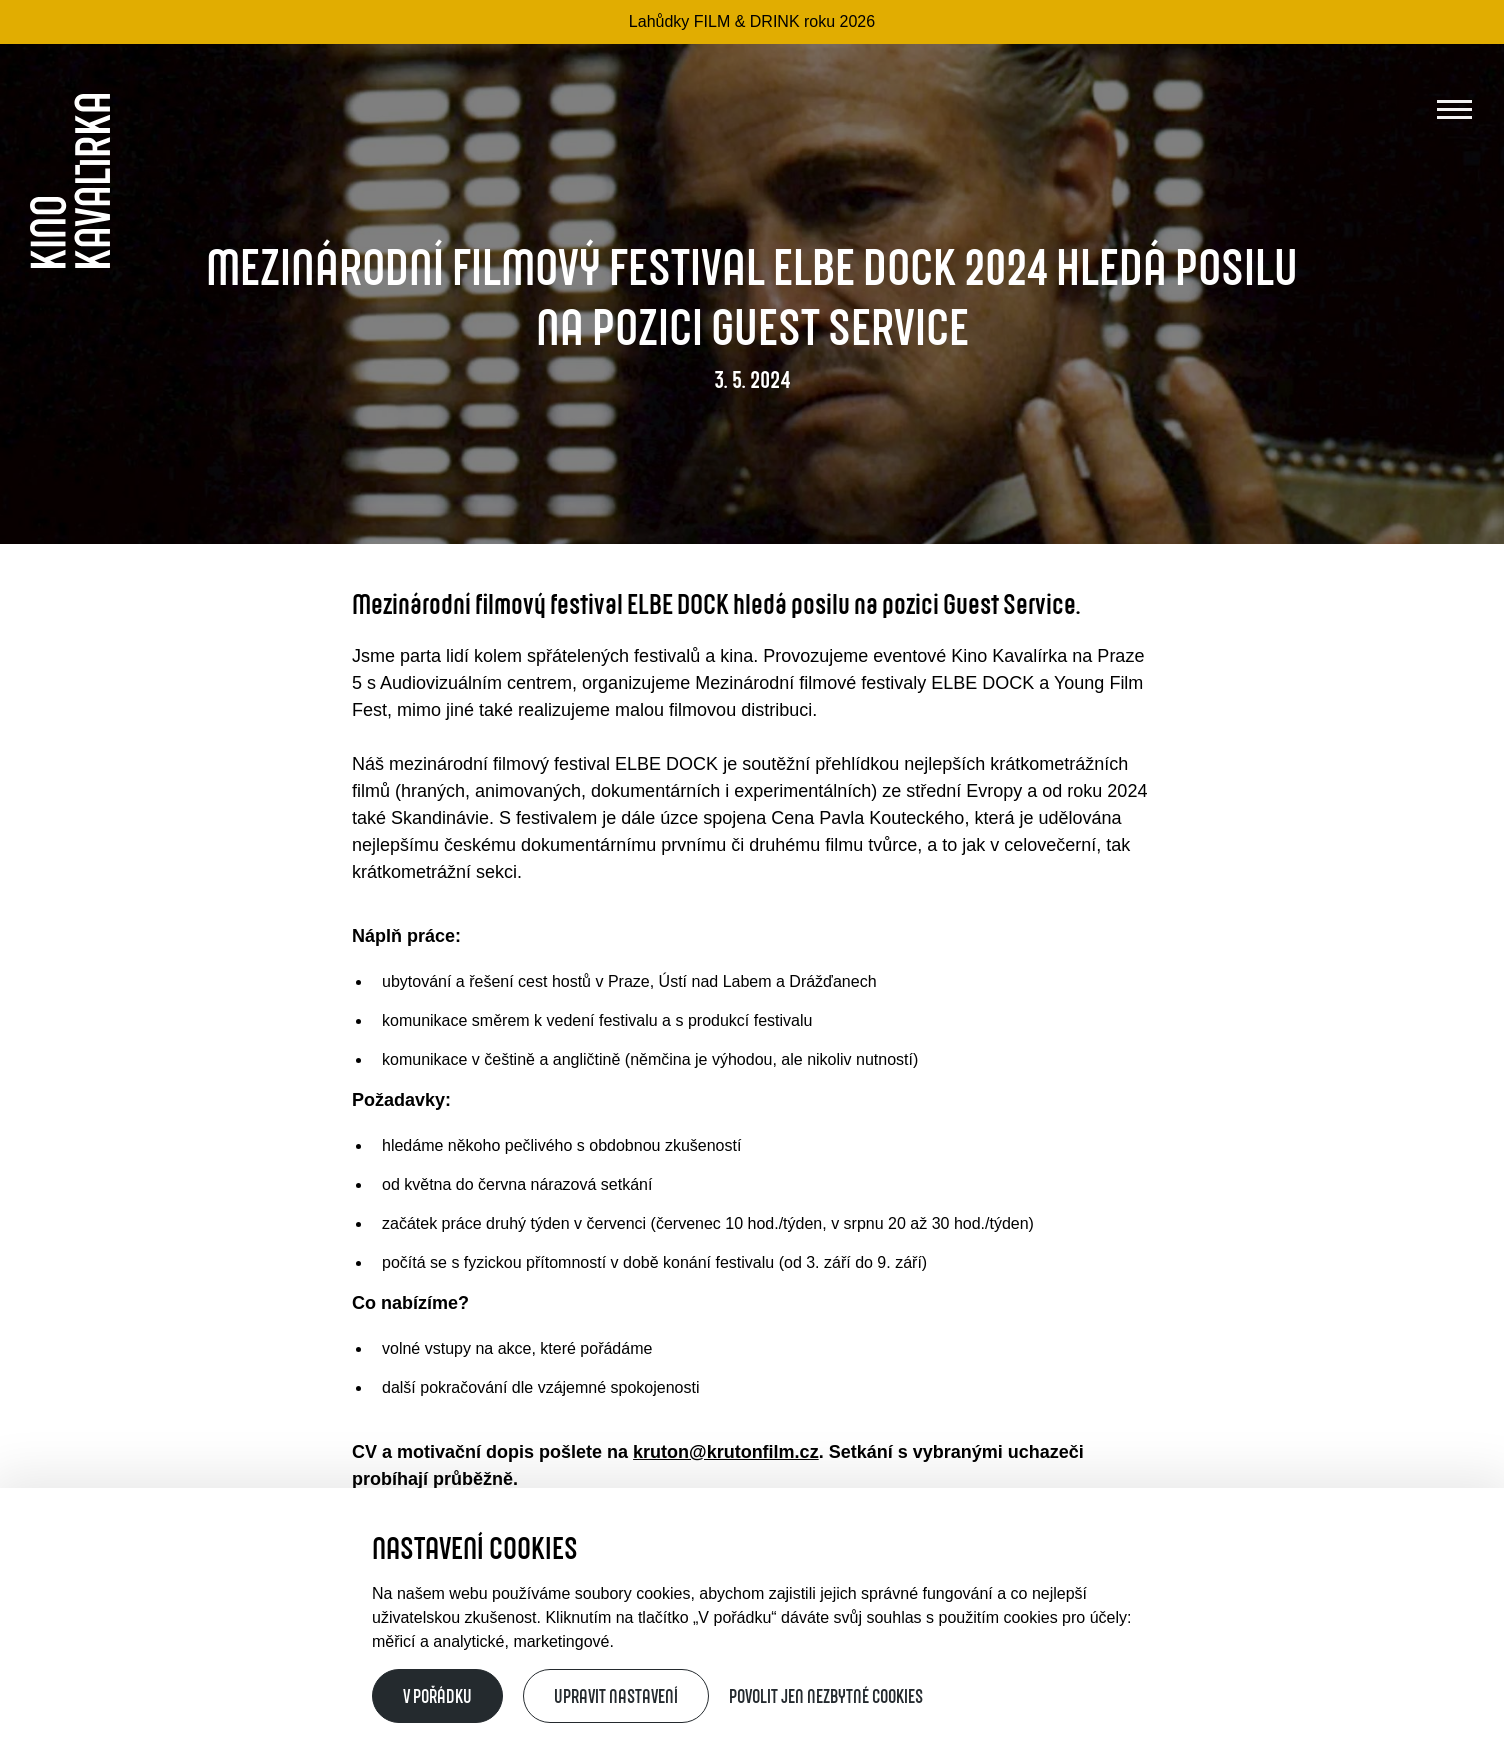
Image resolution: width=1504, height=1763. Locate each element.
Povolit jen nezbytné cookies (826, 1696)
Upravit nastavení (616, 1696)
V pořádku (437, 1696)
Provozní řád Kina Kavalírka (313, 1662)
